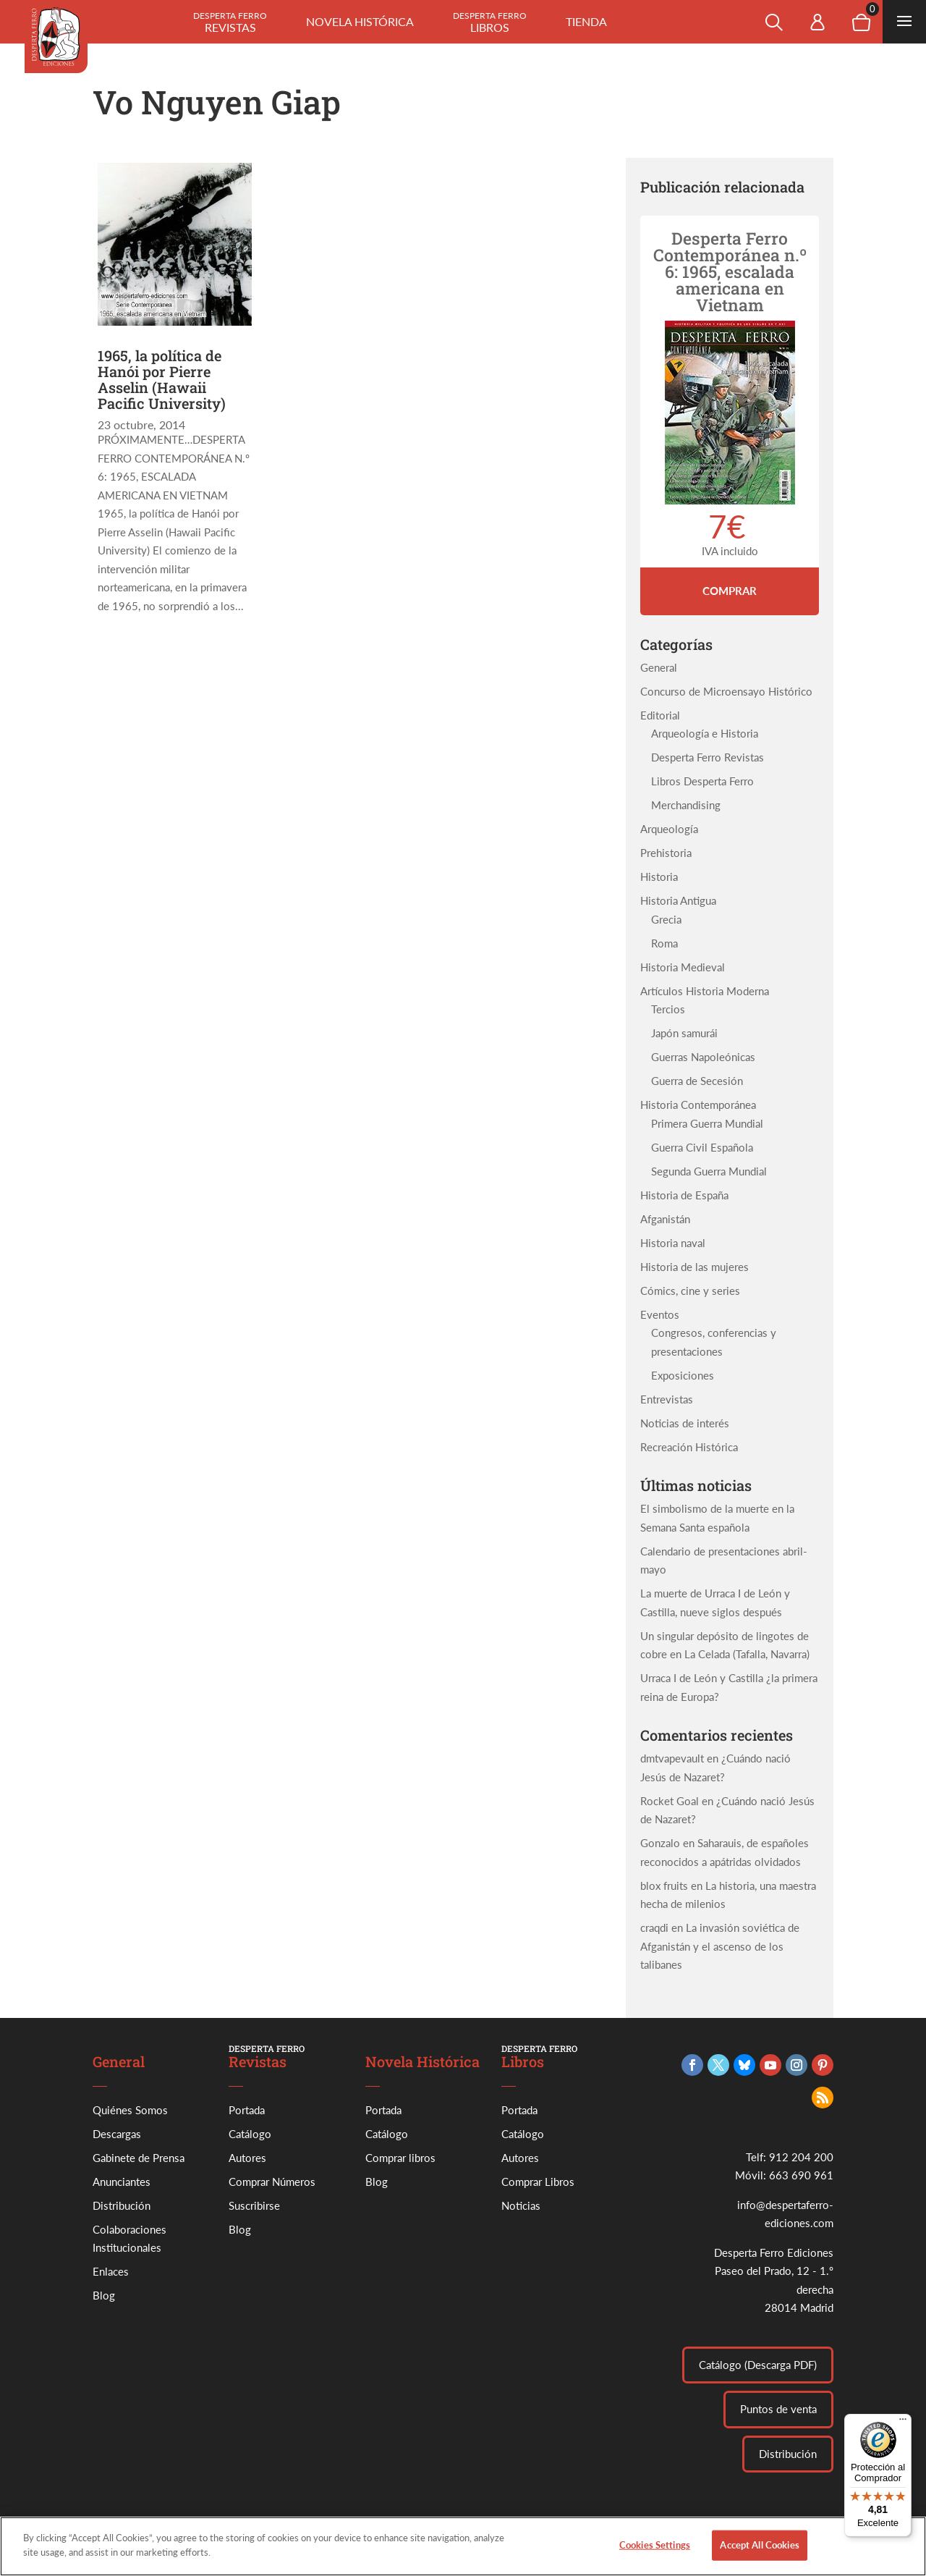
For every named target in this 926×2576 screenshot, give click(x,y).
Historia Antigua (678, 900)
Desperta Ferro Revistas (707, 757)
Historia (659, 876)
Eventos (659, 1314)
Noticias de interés (684, 1423)
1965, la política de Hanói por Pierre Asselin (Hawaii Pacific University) (162, 379)
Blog (104, 2295)
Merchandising (686, 804)
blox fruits (664, 1885)
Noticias (520, 2205)
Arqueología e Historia (704, 733)
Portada (247, 2109)
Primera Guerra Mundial (707, 1123)
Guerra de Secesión (697, 1080)
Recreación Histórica (689, 1446)
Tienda (586, 21)
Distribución (121, 2205)
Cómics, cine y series (690, 1290)
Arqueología (669, 828)
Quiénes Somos (130, 2109)
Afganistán (665, 1218)
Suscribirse (254, 2205)
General (658, 667)
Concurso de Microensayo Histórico (726, 691)
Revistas (230, 22)
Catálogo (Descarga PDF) (758, 2364)
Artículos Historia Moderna (704, 990)
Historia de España (684, 1195)
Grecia (666, 919)
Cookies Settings (654, 2557)
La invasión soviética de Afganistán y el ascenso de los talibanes (719, 1946)
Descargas (117, 2133)
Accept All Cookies (759, 2557)
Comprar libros (400, 2157)
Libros (490, 22)
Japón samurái (684, 1032)
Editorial (660, 715)
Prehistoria (666, 852)
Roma (664, 943)
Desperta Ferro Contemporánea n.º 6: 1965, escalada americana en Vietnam (730, 271)
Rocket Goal (669, 1800)
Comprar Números (272, 2181)
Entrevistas (666, 1399)
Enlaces (111, 2271)
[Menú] (903, 2422)
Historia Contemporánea (698, 1104)
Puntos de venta (778, 2408)
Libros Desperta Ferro (702, 780)
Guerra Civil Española (702, 1147)
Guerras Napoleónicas (703, 1056)
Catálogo (250, 2133)
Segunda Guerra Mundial (709, 1171)
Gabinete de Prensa (138, 2157)
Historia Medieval (682, 967)
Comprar (729, 590)
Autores (247, 2157)
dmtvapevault (672, 1758)
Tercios (668, 1008)
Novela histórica (360, 21)
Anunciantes (121, 2181)
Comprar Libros (537, 2181)
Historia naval (672, 1242)
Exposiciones (682, 1375)
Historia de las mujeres (694, 1266)
